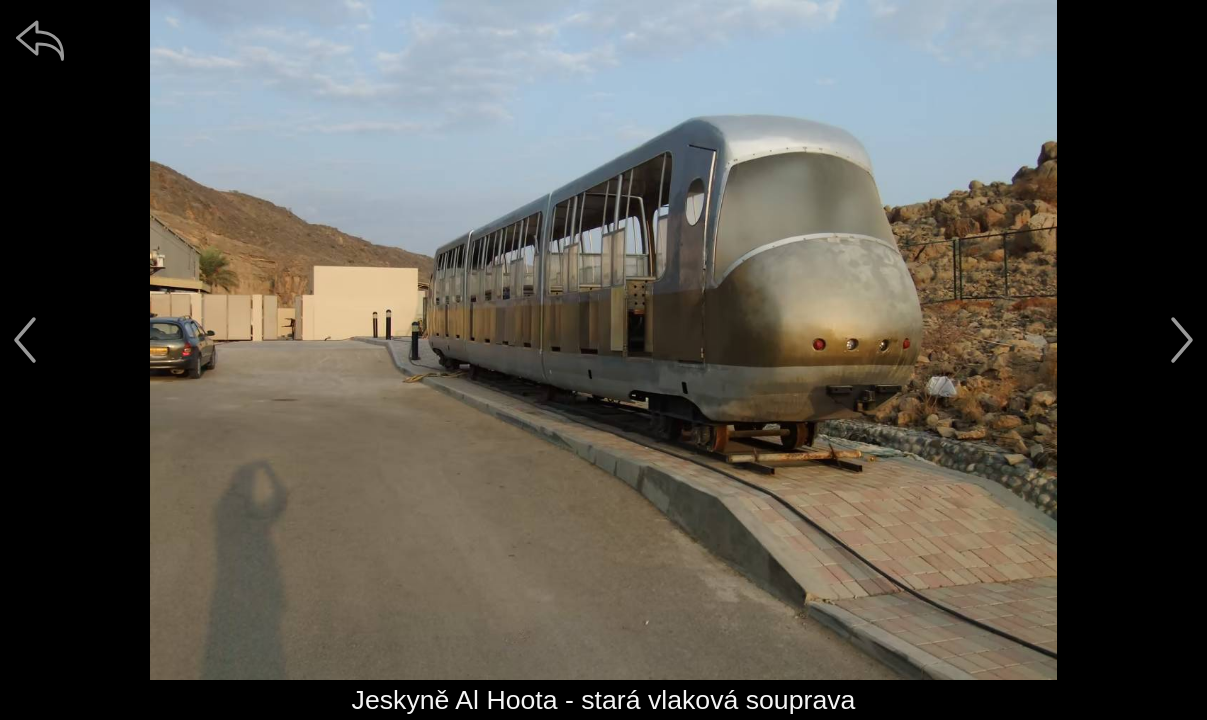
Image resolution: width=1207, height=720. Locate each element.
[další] (1182, 340)
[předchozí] (25, 340)
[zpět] (40, 40)
